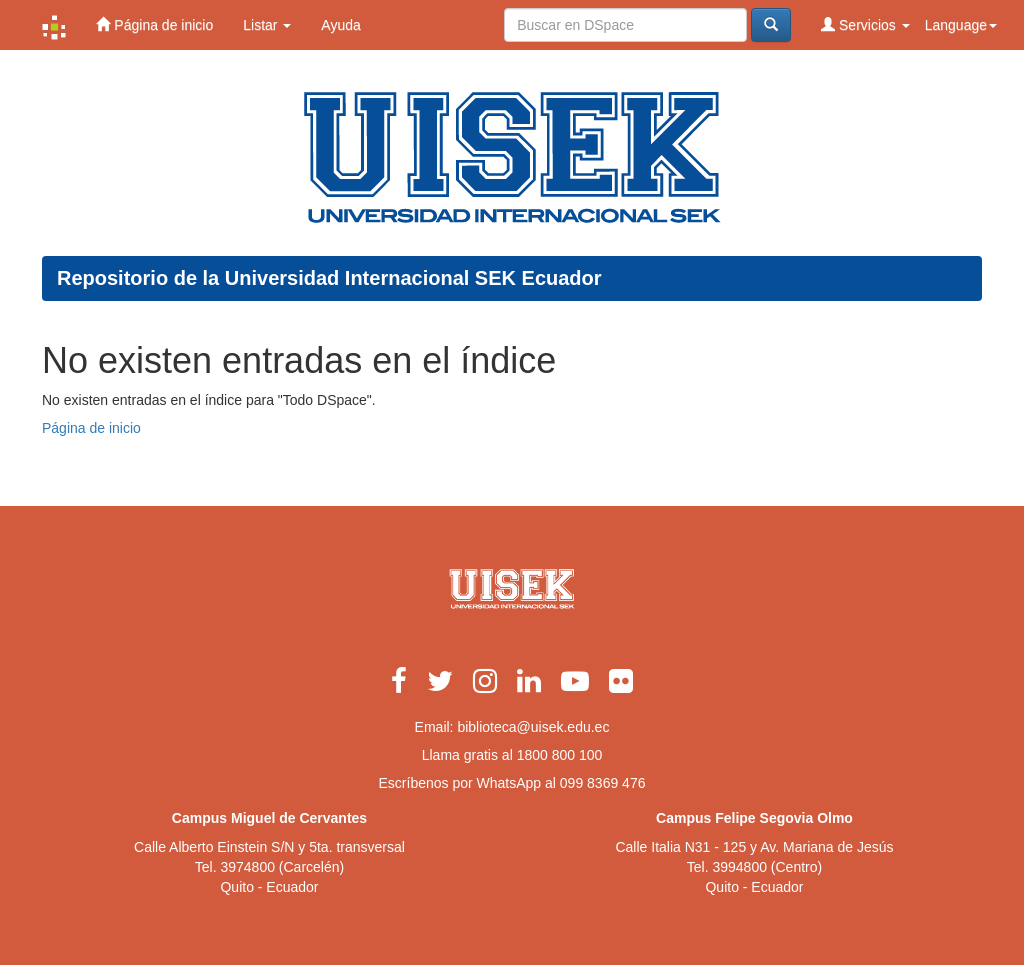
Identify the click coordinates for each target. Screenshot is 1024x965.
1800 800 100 (560, 755)
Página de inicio (154, 24)
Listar (267, 25)
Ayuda (340, 25)
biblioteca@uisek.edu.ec (533, 727)
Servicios (865, 24)
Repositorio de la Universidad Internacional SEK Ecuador (329, 278)
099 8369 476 (603, 783)
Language (961, 25)
